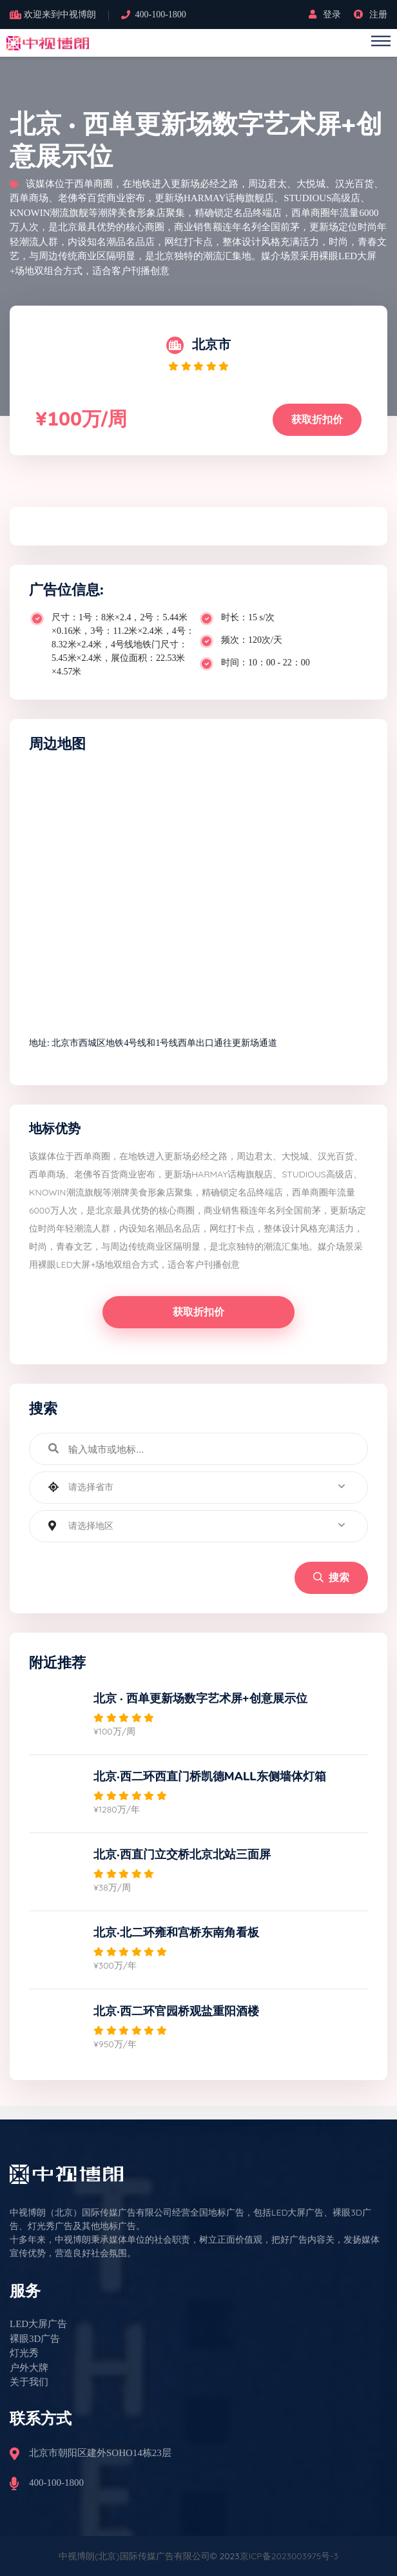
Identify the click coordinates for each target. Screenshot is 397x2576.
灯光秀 (24, 2353)
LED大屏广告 (38, 2324)
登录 (325, 14)
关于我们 (29, 2382)
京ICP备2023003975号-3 (289, 2556)
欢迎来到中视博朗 (60, 14)
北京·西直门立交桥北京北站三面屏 (182, 1854)
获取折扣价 (317, 419)
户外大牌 (29, 2368)
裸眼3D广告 (35, 2339)
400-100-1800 (160, 14)
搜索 (331, 1577)
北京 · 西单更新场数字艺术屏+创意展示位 (200, 1698)
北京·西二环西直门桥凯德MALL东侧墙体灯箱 (209, 1776)
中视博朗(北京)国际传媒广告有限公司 (134, 2556)
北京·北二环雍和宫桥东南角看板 (176, 1932)
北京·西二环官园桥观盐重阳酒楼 (176, 2011)
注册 (370, 14)
